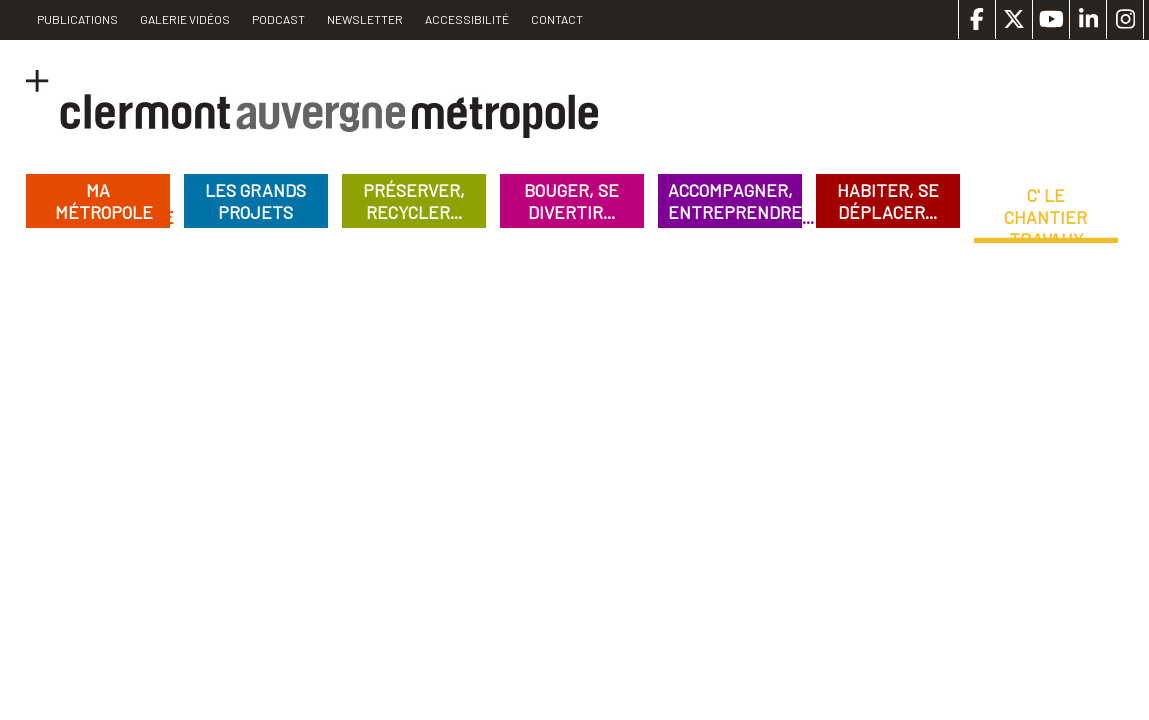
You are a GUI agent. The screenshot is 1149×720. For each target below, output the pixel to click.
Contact (557, 19)
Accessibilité (467, 19)
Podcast (278, 19)
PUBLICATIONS (77, 19)
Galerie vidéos (185, 19)
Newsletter (365, 19)
